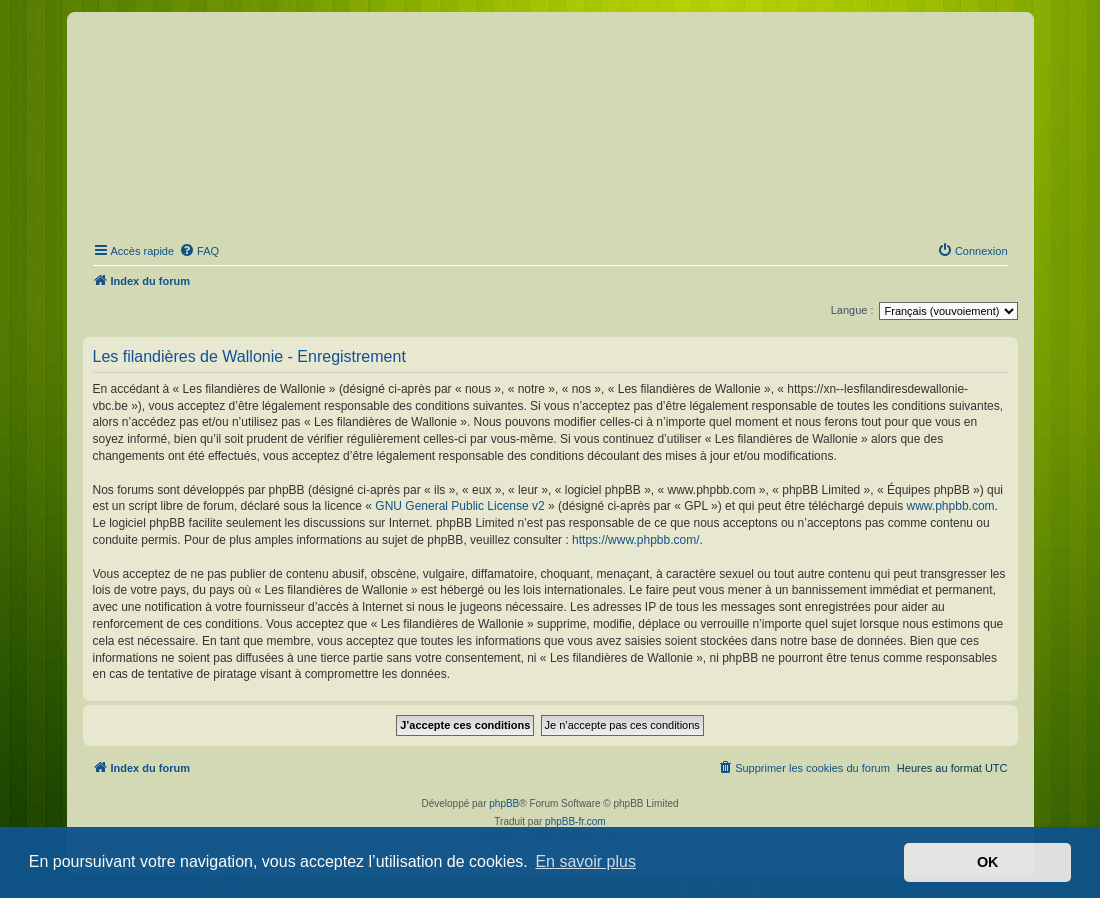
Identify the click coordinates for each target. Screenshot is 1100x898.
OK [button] (988, 862)
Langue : (852, 310)
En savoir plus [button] (585, 861)
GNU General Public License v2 (459, 506)
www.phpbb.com (951, 506)
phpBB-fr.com (575, 821)
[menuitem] (199, 251)
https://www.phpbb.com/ (635, 540)
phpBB (504, 803)
